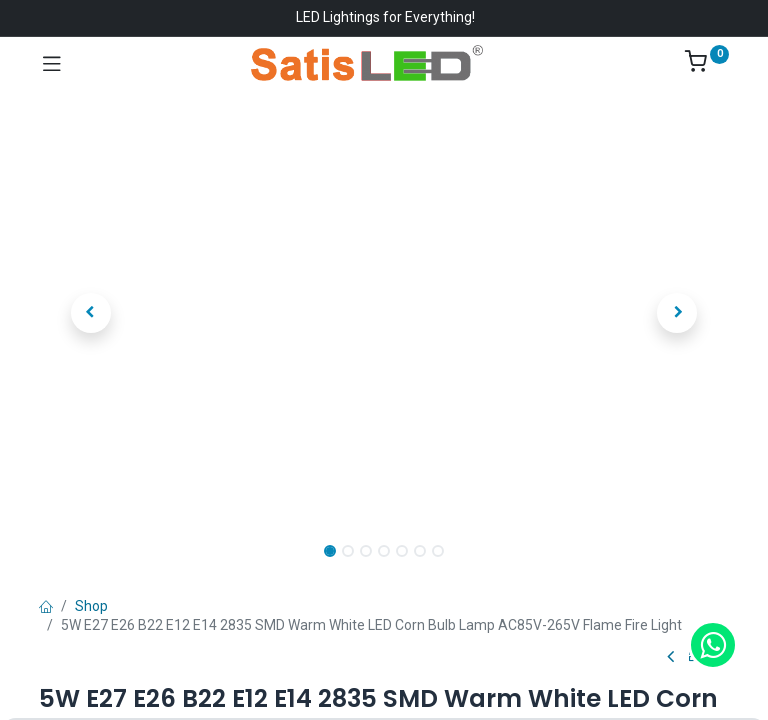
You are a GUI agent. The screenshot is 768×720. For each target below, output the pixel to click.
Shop (91, 606)
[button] (91, 313)
